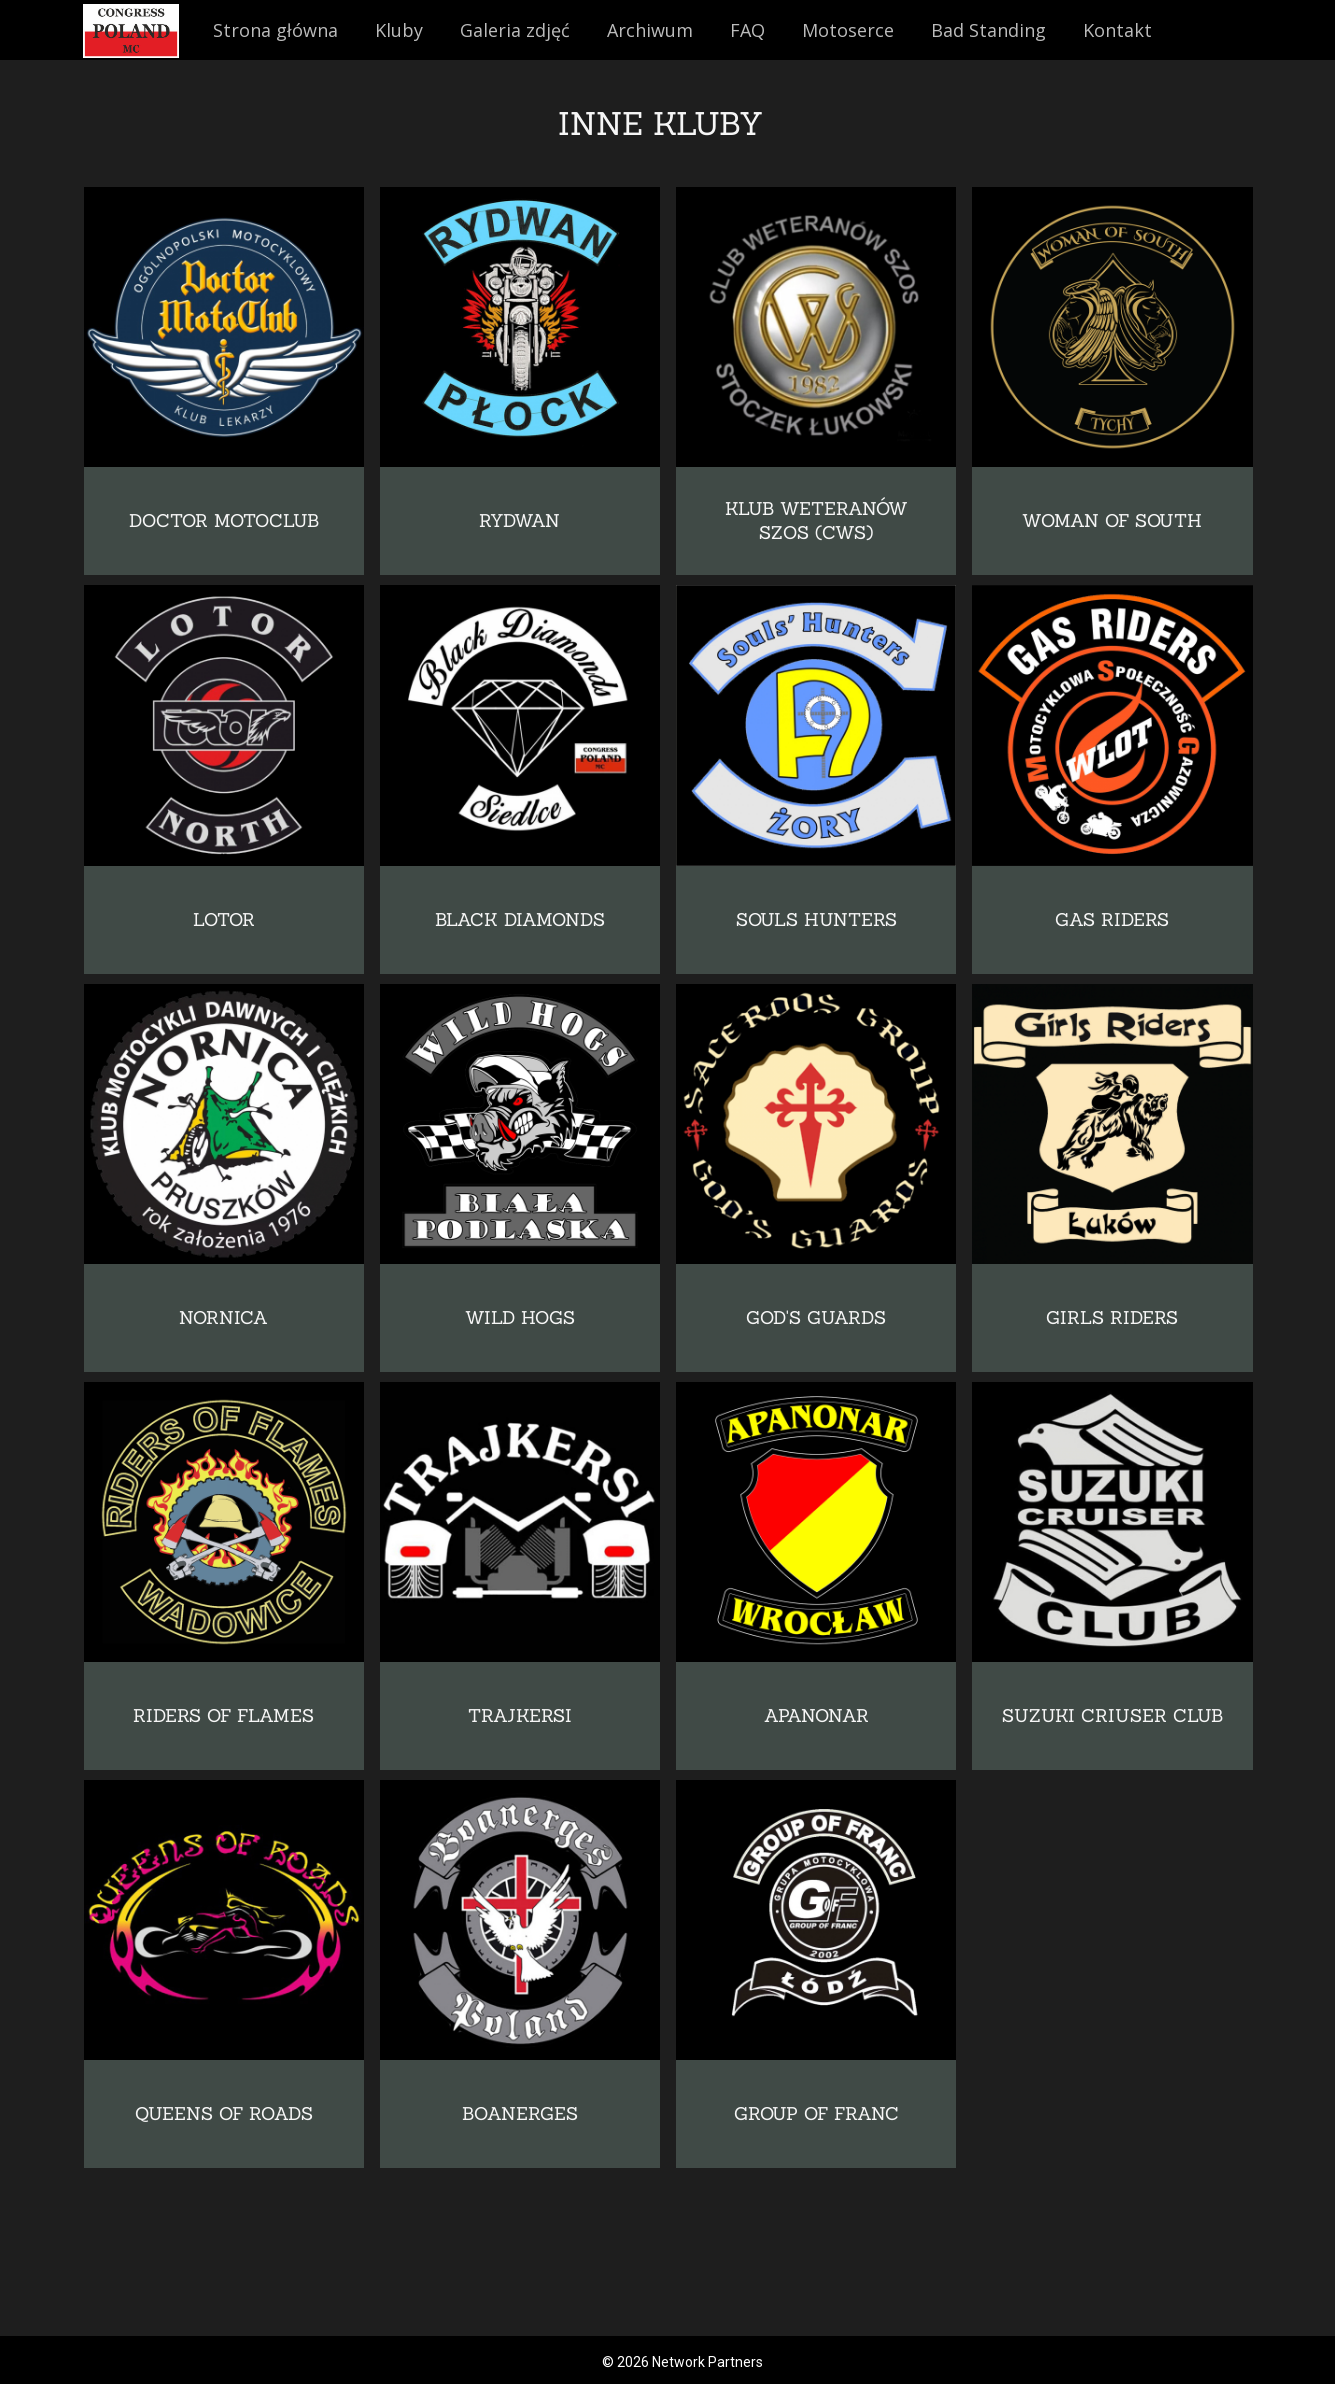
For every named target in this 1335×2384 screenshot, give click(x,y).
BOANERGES (520, 2113)
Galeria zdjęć (515, 30)
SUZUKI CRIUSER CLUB (1112, 1715)
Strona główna (275, 30)
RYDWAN (519, 520)
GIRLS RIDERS (1112, 1317)
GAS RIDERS (1112, 919)
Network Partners (707, 2362)
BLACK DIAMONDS (520, 919)
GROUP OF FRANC (816, 2113)
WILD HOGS (520, 1317)
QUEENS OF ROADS (224, 2113)
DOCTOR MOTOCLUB (224, 520)
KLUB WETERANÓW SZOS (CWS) (816, 520)
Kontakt (1117, 30)
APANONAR (816, 1715)
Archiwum (650, 30)
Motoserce (848, 30)
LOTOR (224, 919)
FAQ (747, 30)
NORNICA (223, 1317)
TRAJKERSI (520, 1715)
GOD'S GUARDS (816, 1317)
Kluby (399, 30)
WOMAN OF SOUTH (1112, 520)
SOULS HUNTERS (816, 919)
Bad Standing (988, 30)
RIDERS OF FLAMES (223, 1715)
